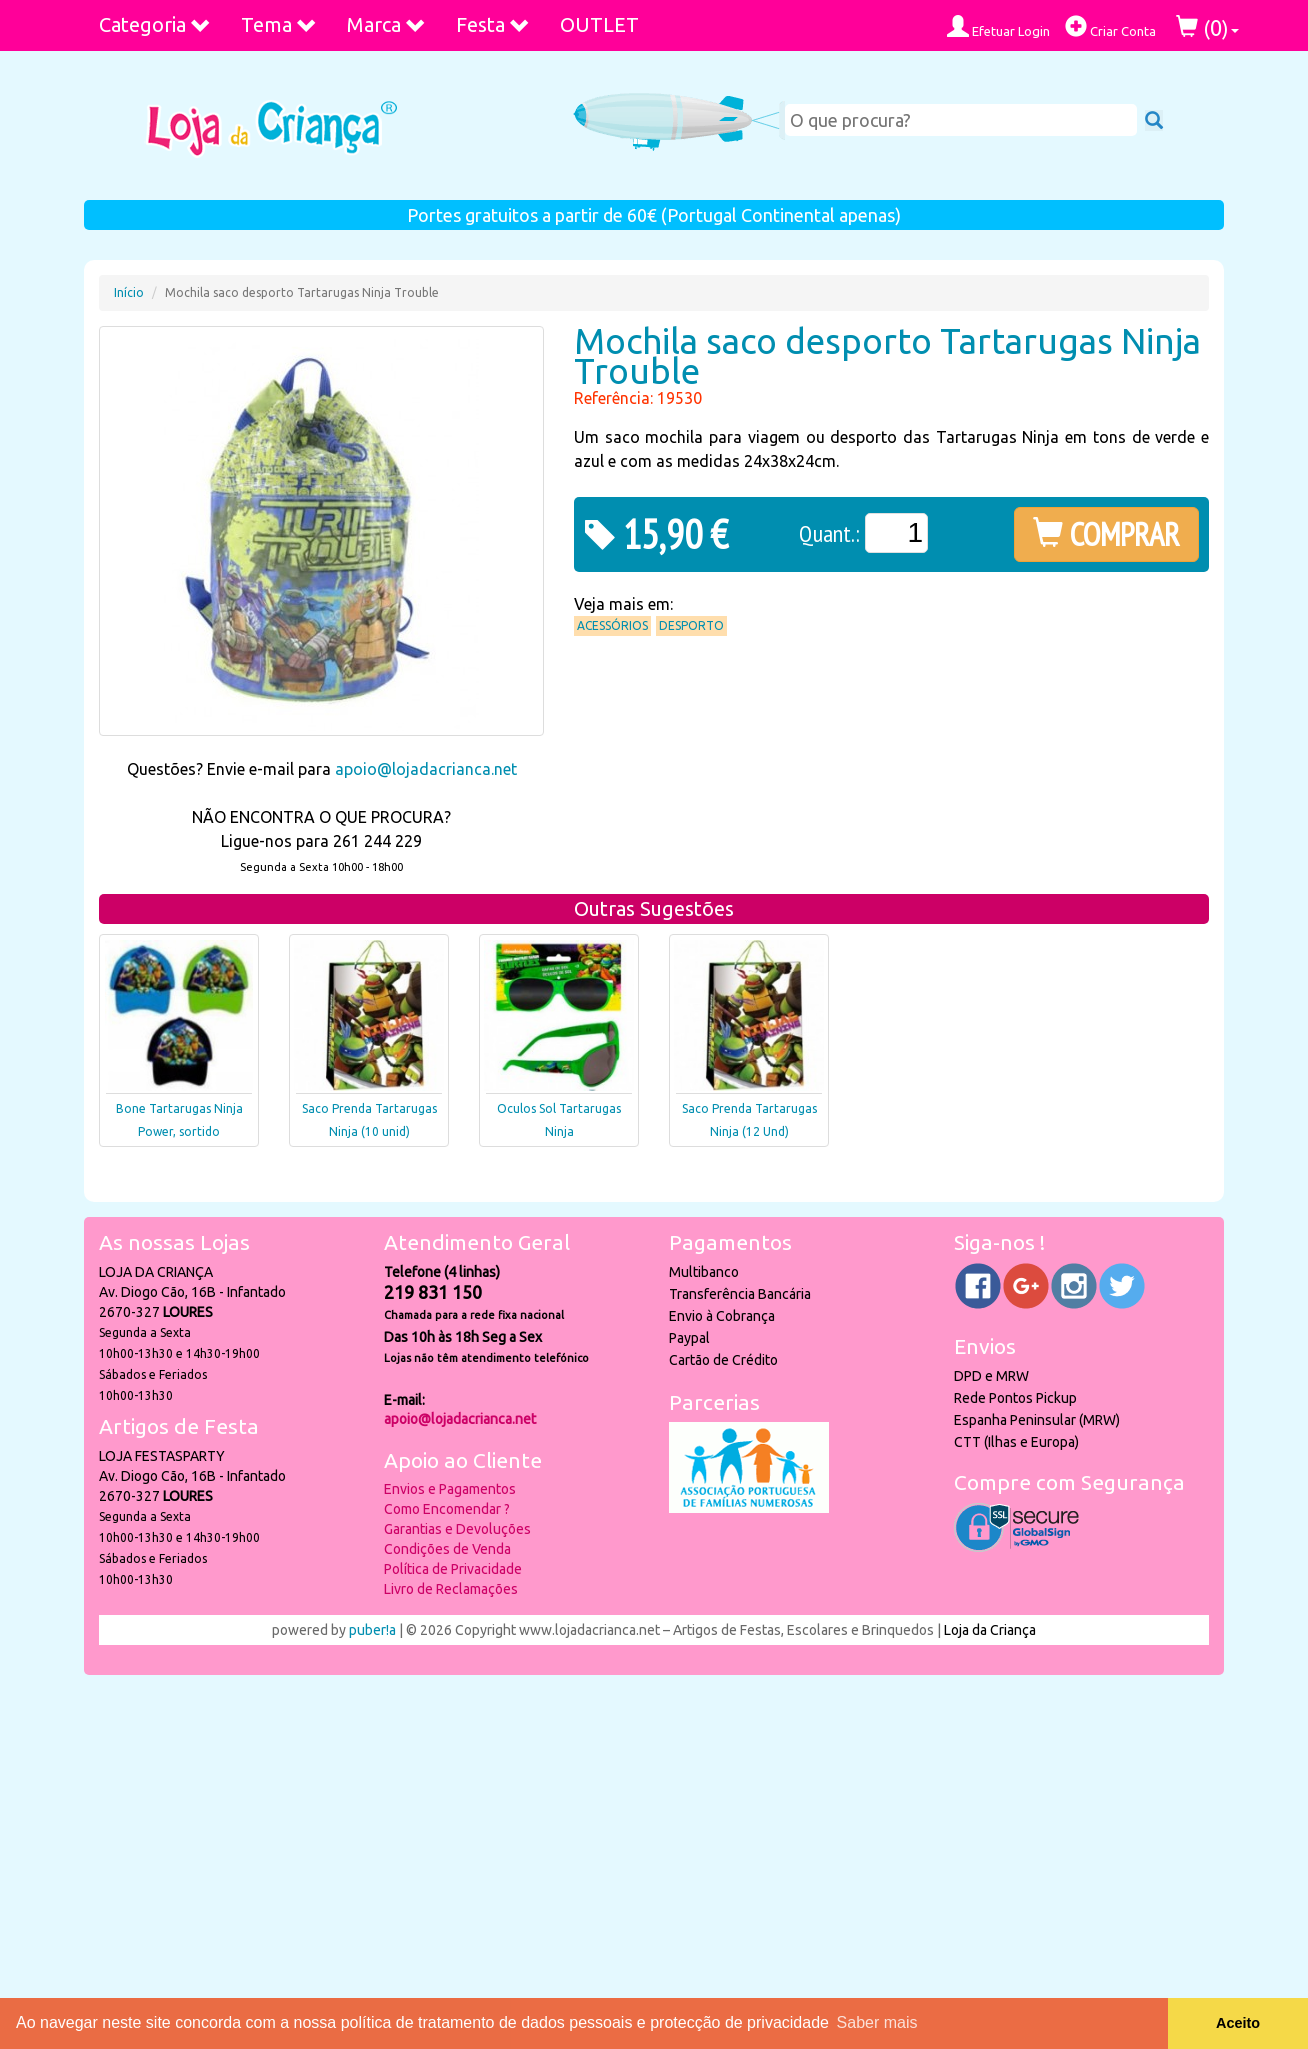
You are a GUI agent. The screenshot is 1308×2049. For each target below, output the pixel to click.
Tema (279, 24)
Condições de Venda (447, 1549)
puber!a (372, 1630)
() (1207, 27)
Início (129, 292)
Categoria (155, 24)
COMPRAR (1106, 534)
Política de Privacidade (453, 1569)
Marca (386, 24)
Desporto (691, 625)
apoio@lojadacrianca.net (426, 769)
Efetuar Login (998, 26)
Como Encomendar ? (447, 1509)
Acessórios (612, 625)
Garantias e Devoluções (457, 1529)
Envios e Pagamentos (450, 1489)
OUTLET (599, 24)
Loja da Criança (990, 1630)
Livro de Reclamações (451, 1589)
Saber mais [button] (877, 2022)
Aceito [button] (1238, 2023)
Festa (493, 24)
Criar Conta (1110, 26)
